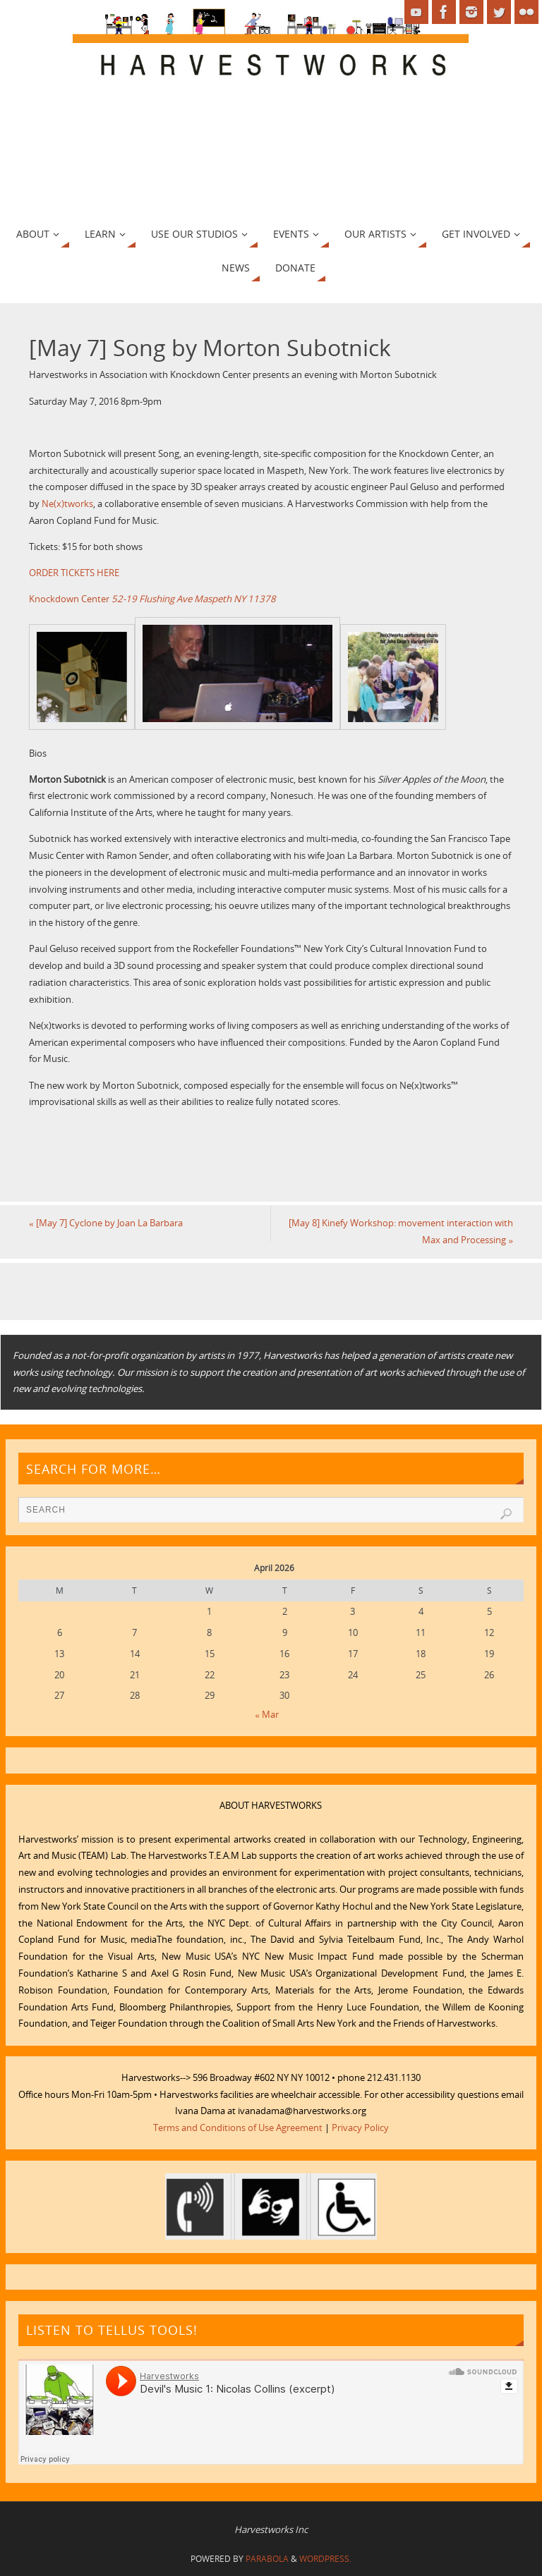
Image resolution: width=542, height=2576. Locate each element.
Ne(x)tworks (67, 503)
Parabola (267, 2559)
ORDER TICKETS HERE (74, 572)
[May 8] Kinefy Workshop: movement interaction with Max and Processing (401, 1231)
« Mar (267, 1714)
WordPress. (325, 2559)
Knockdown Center (69, 598)
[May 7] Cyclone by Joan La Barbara (106, 1222)
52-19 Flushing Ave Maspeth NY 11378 (194, 598)
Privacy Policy (360, 2127)
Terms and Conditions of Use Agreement (238, 2127)
